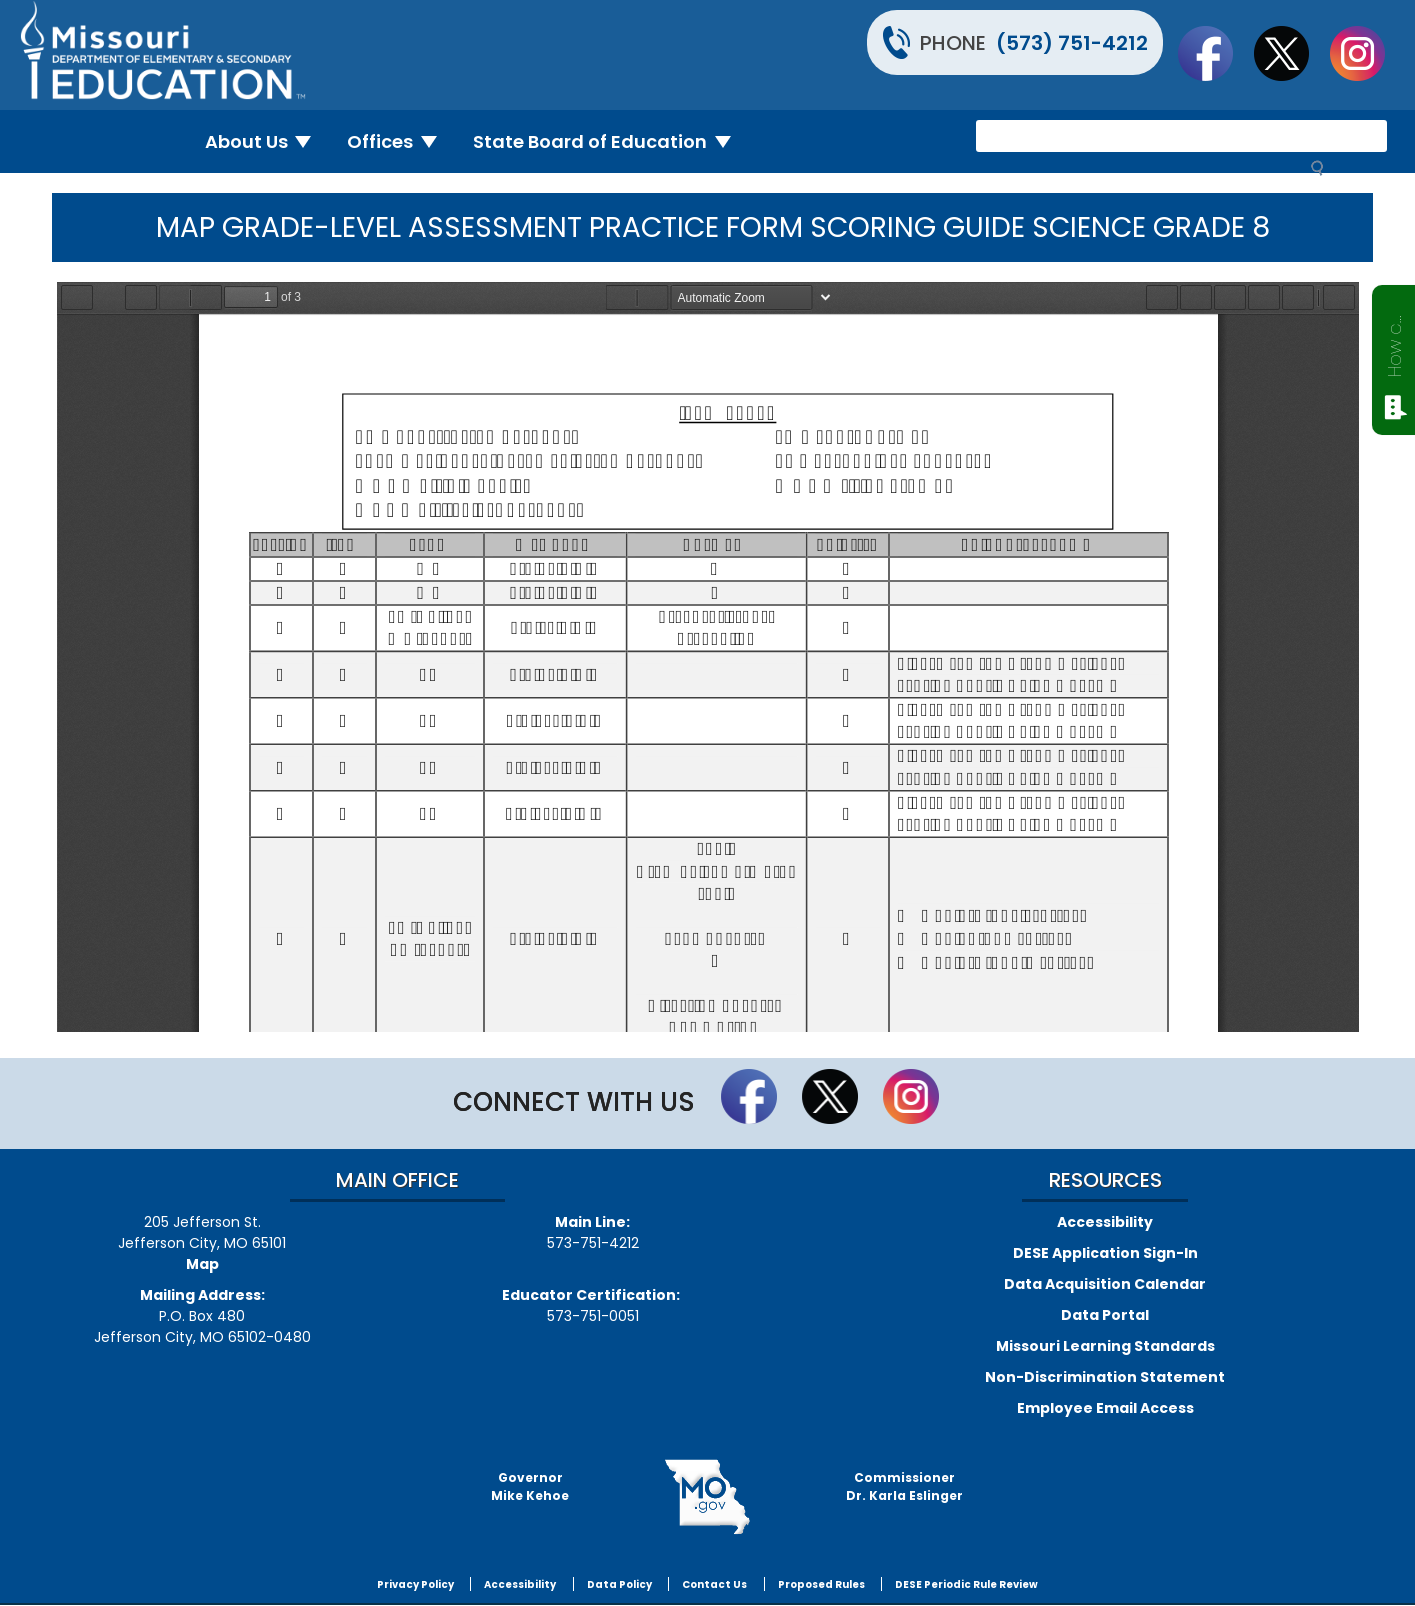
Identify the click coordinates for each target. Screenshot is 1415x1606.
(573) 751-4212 (1072, 43)
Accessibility (1105, 1222)
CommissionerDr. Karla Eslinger (904, 1486)
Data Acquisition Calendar (1105, 1284)
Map (202, 1264)
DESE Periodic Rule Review (966, 1584)
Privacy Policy (415, 1584)
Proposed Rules (821, 1584)
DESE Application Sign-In (1105, 1253)
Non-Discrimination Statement (1105, 1377)
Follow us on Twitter (1291, 53)
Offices (400, 141)
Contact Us (714, 1584)
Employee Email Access (1105, 1408)
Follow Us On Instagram (1367, 53)
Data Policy (619, 1584)
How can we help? (1394, 342)
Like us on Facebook (1215, 53)
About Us (266, 141)
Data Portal (1105, 1315)
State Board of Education (610, 141)
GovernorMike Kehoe (530, 1486)
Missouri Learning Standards (1105, 1346)
